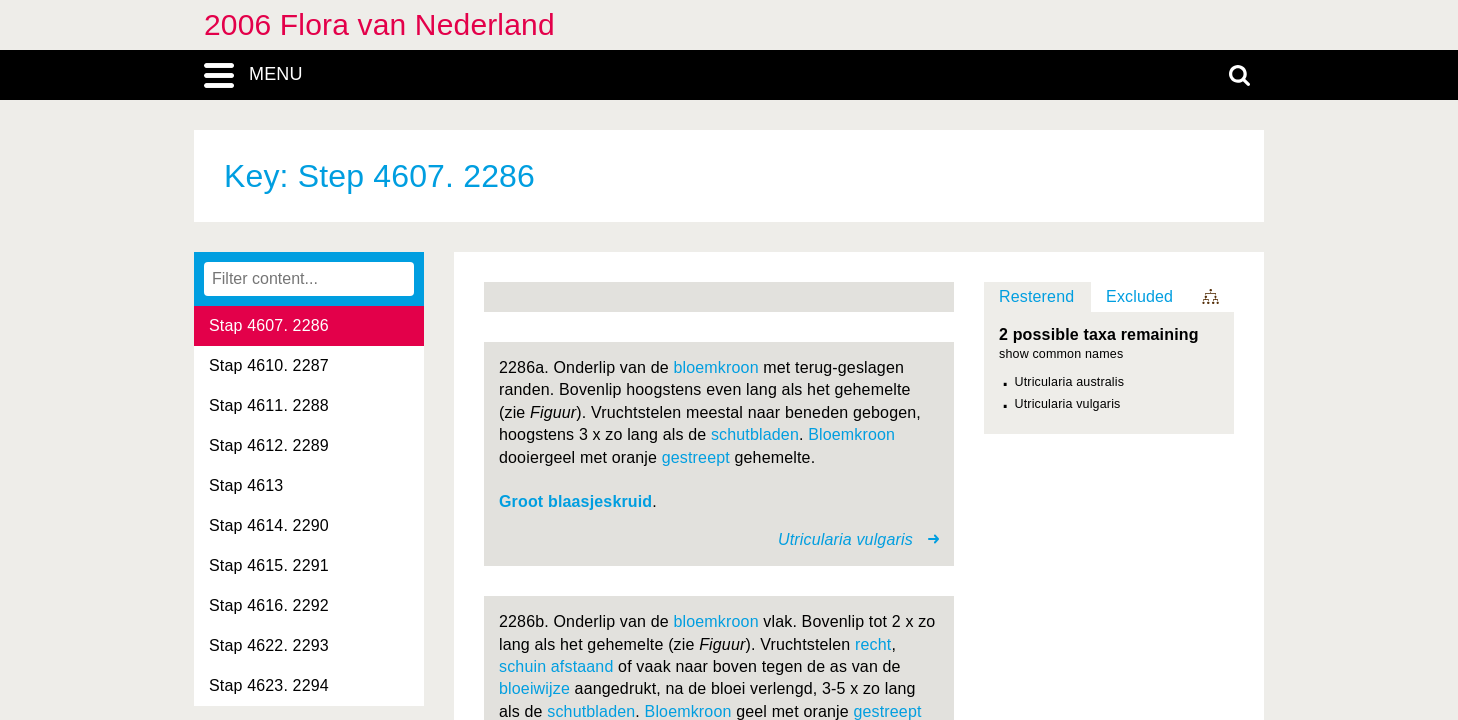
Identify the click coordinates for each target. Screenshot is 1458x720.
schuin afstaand (556, 666)
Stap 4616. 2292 (269, 605)
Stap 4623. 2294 (269, 685)
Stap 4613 (246, 485)
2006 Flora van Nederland (379, 24)
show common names (1061, 354)
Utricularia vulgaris (1068, 404)
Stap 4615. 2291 (269, 565)
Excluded (1139, 296)
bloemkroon (715, 367)
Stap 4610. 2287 (269, 365)
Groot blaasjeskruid (575, 501)
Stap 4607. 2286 (269, 325)
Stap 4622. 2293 (269, 645)
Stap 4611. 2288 (269, 405)
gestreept (696, 457)
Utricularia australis (1070, 382)
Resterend (1036, 296)
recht (873, 644)
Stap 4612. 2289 (269, 445)
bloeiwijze (534, 688)
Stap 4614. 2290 (269, 525)
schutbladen (755, 434)
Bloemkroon (851, 434)
